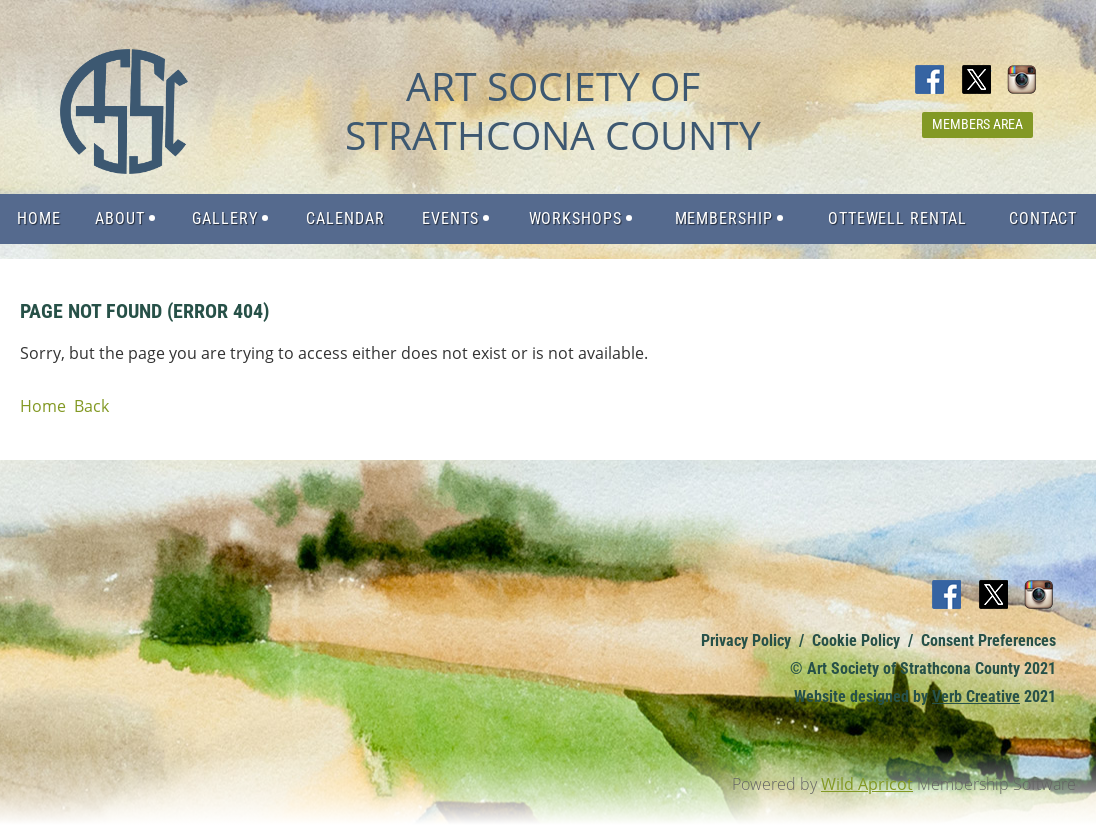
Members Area (977, 124)
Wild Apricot (867, 784)
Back (91, 406)
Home (43, 406)
